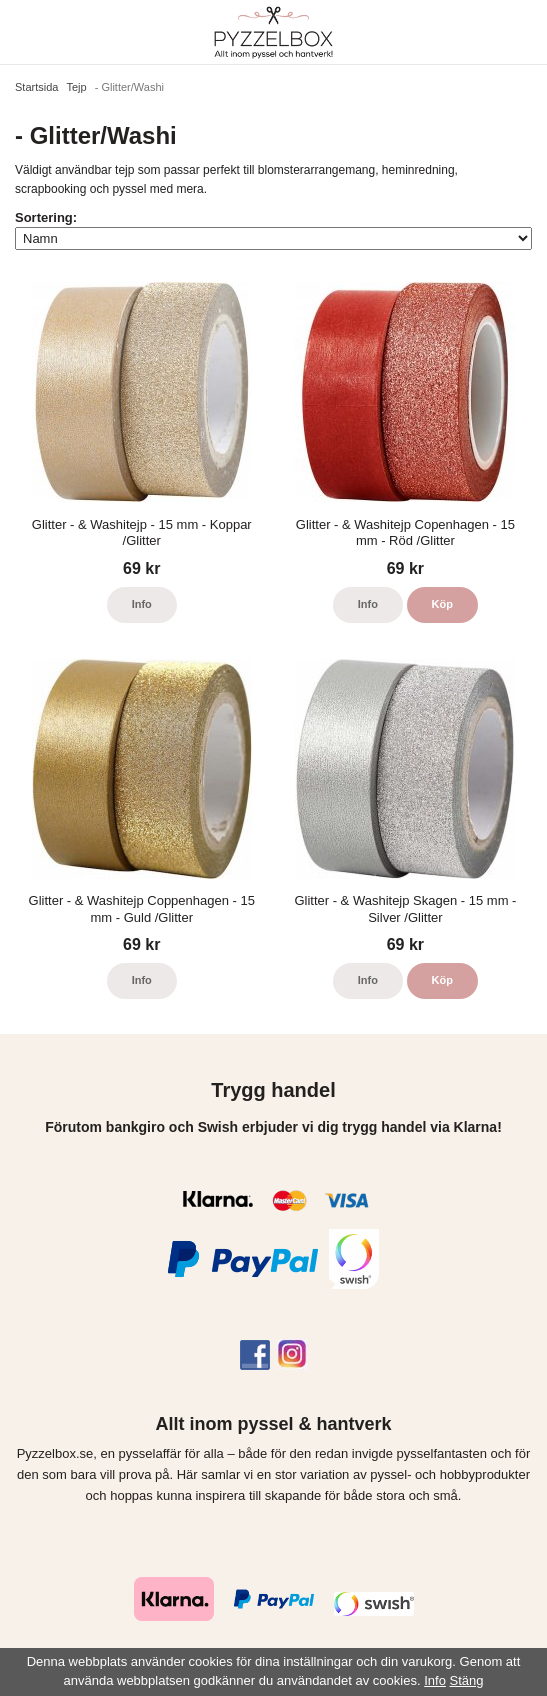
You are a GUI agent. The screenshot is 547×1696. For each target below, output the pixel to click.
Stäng (467, 1680)
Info (142, 604)
